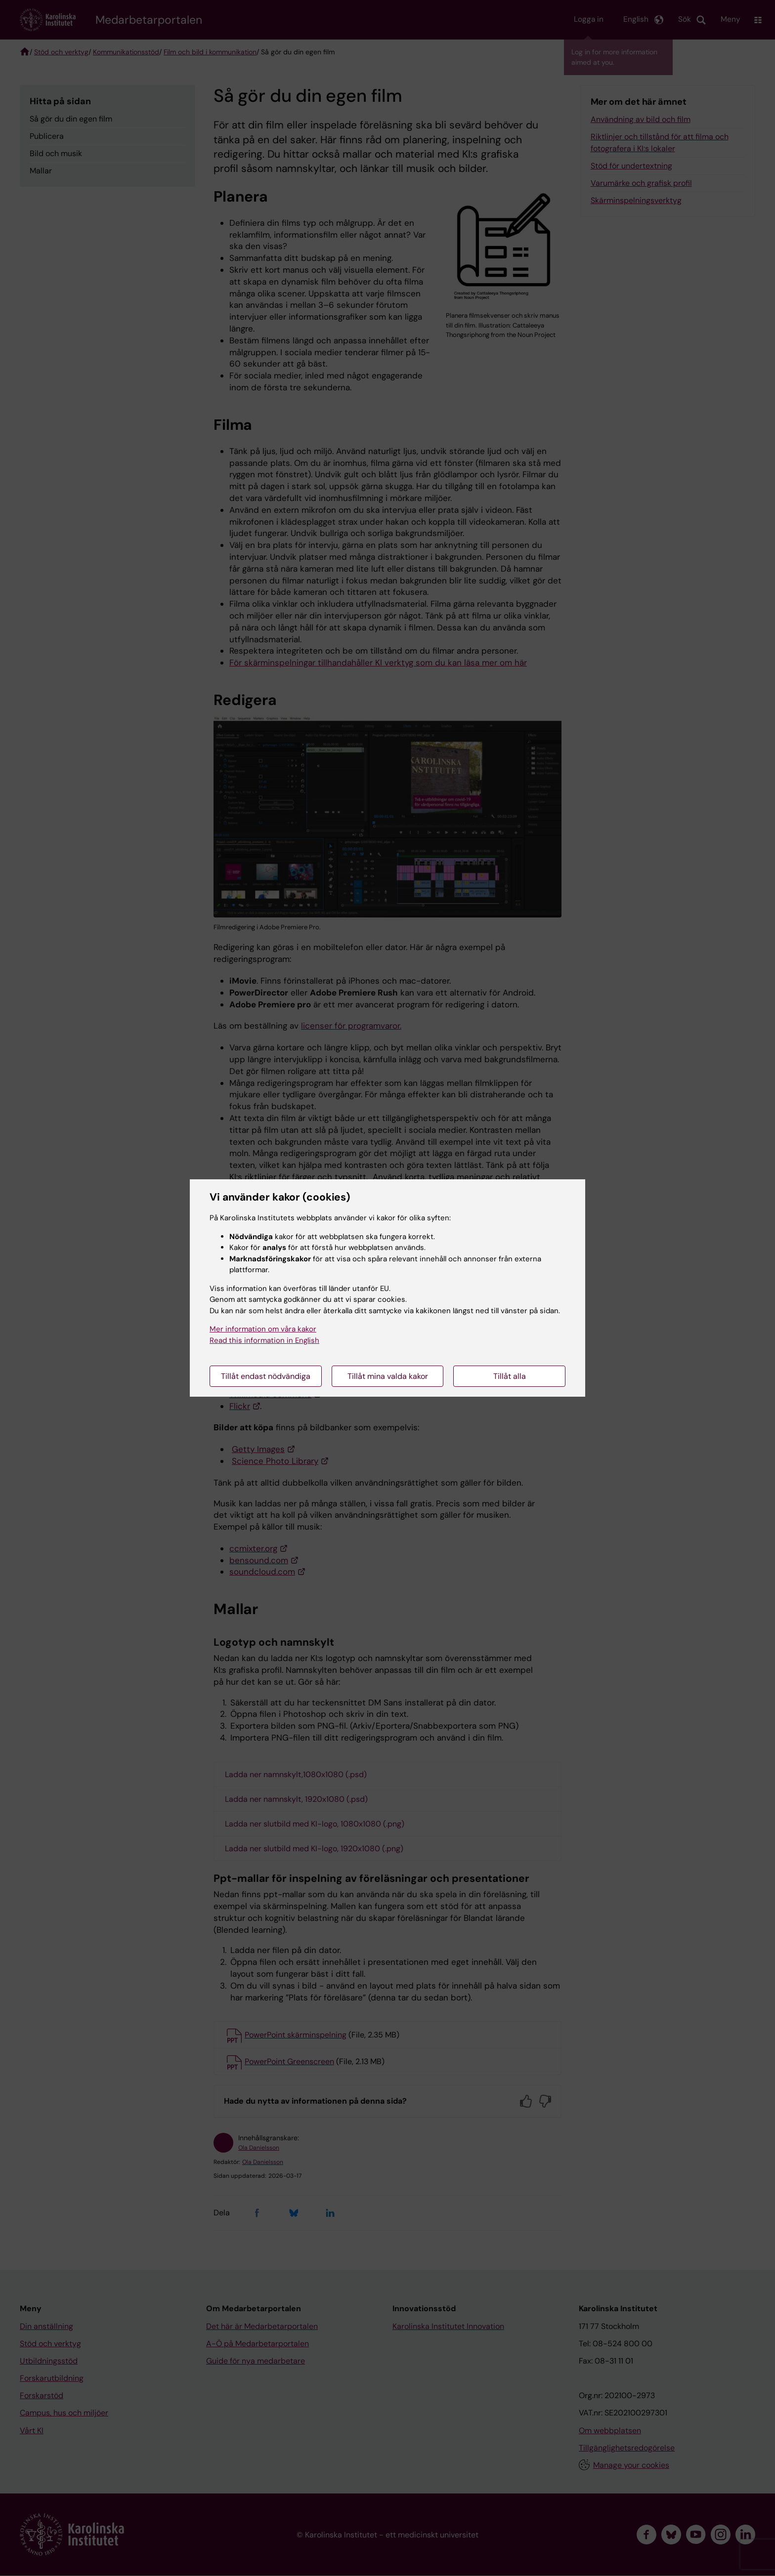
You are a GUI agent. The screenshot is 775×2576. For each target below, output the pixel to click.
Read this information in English (264, 1340)
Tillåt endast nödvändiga (265, 1376)
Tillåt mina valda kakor (387, 1376)
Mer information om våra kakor (263, 1329)
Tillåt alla (509, 1376)
